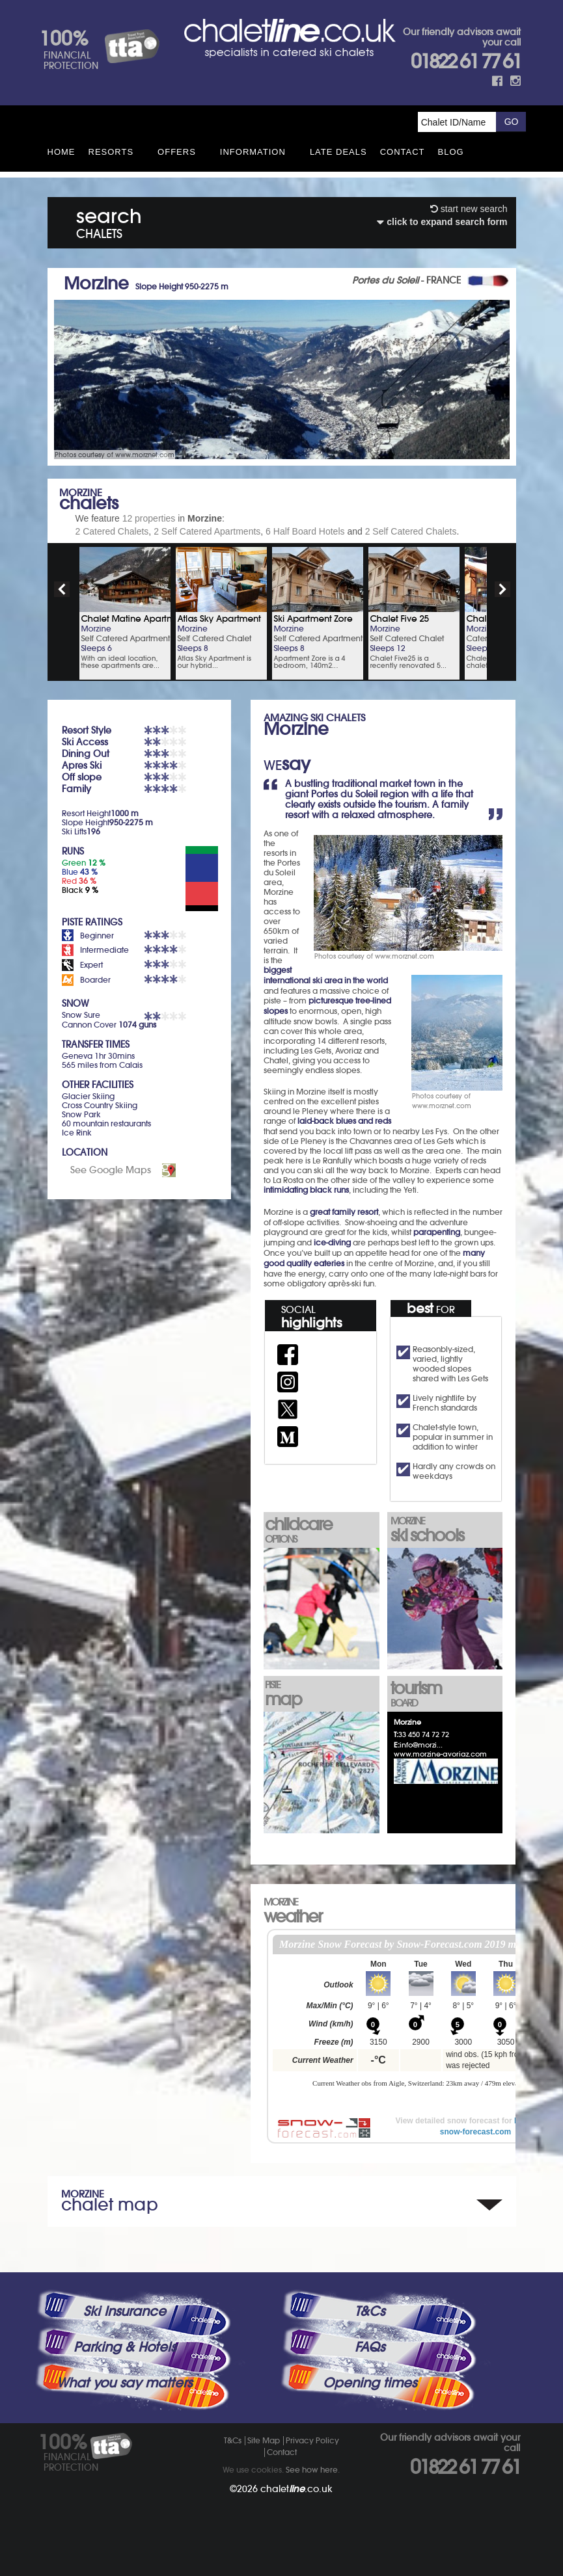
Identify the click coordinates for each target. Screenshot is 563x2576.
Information (253, 152)
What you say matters (124, 2382)
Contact (402, 152)
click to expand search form (442, 222)
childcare (320, 1529)
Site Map (263, 2440)
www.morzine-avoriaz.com (440, 1754)
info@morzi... (421, 1744)
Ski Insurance (124, 2311)
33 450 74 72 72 (423, 1734)
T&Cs (370, 2311)
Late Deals (338, 152)
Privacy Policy (312, 2440)
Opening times (370, 2382)
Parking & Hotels (125, 2347)
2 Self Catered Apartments (207, 531)
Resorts (111, 152)
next (502, 589)
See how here (312, 2470)
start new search (469, 209)
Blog (451, 152)
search (109, 220)
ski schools (446, 1530)
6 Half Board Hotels (305, 531)
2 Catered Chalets (112, 531)
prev (62, 589)
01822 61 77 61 (466, 61)
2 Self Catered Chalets (411, 531)
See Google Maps (110, 1170)
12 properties (149, 518)
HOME (62, 152)
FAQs (370, 2347)
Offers (177, 152)
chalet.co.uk (296, 2489)
